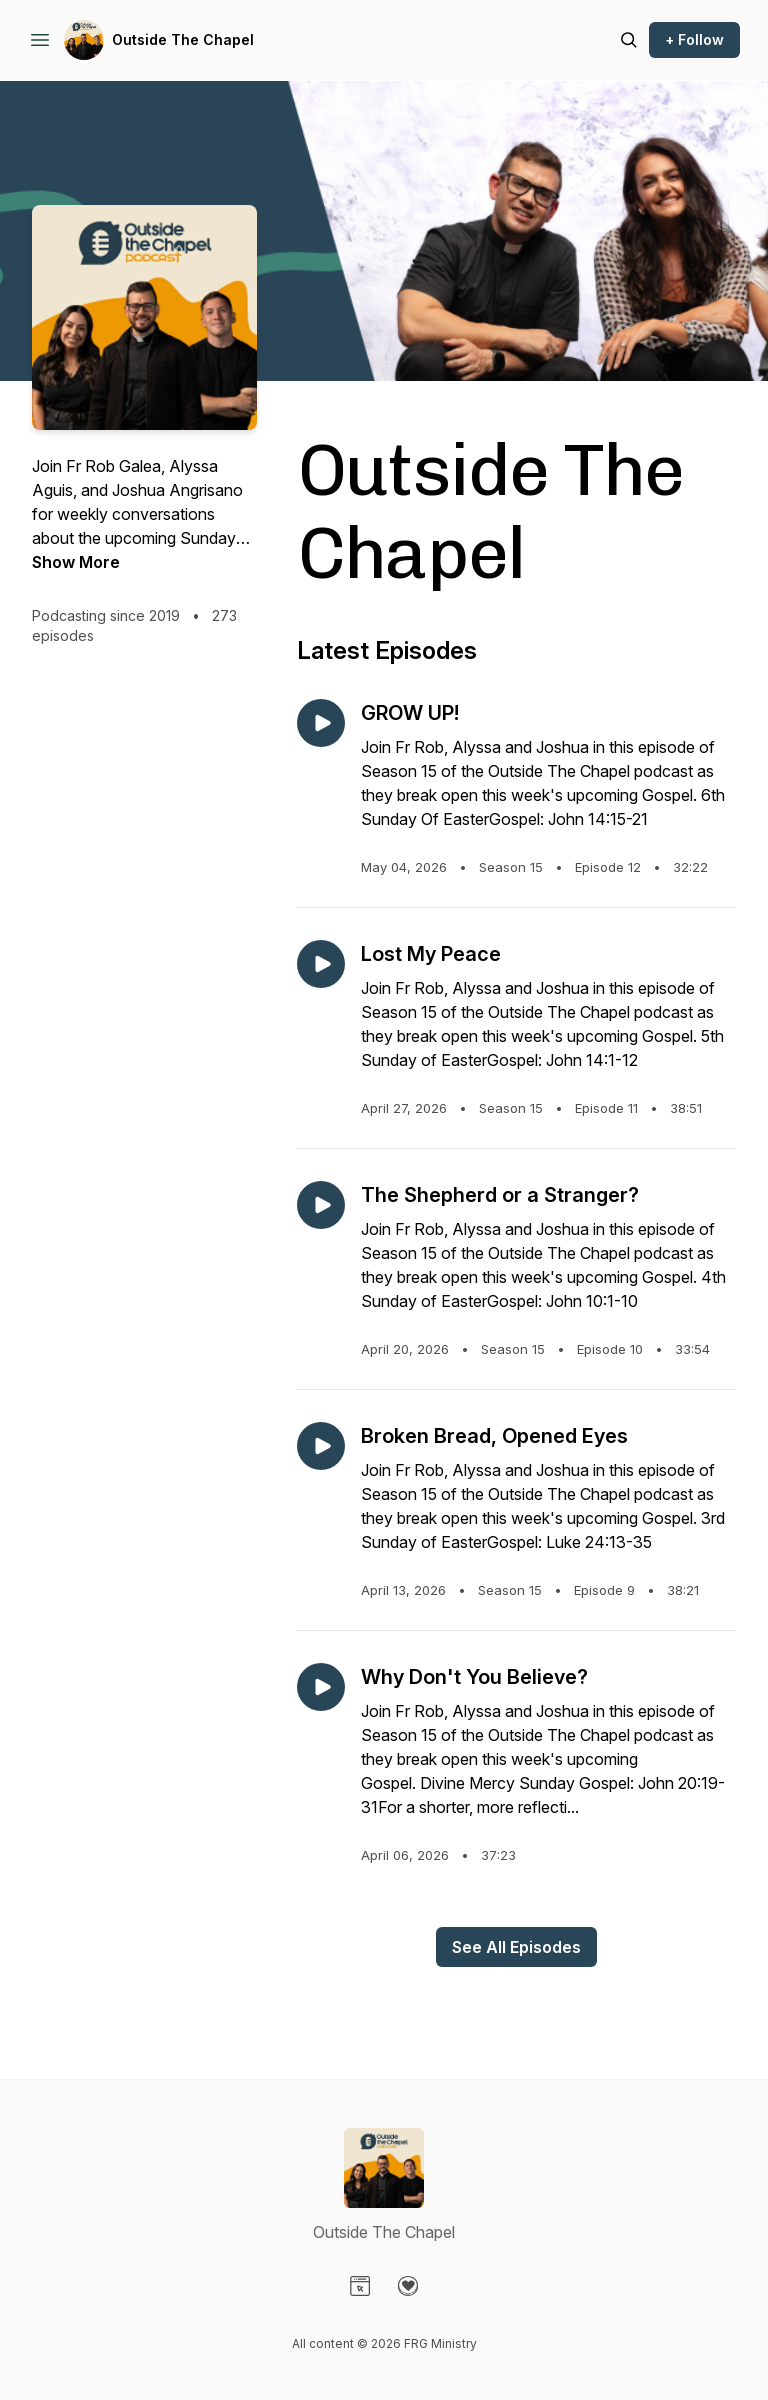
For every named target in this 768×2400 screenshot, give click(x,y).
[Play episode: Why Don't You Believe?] (321, 1687)
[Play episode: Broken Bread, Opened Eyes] (321, 1446)
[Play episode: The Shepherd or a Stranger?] (321, 1205)
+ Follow (694, 39)
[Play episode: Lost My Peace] (321, 964)
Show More (76, 562)
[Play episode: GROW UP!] (321, 723)
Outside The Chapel (183, 39)
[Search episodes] (629, 40)
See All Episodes (516, 1947)
